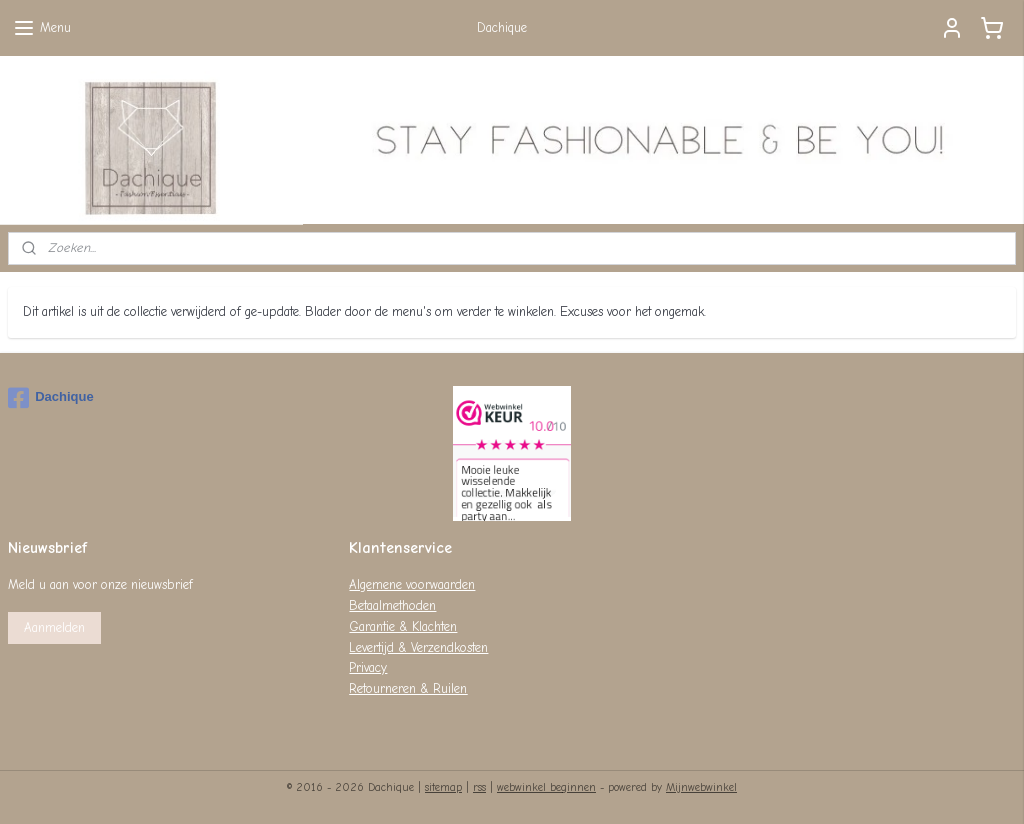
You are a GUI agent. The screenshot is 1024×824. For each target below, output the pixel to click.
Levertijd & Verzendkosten (418, 647)
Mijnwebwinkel (701, 787)
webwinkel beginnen (546, 787)
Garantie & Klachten (403, 626)
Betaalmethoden (392, 605)
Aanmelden (54, 627)
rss (479, 787)
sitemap (443, 787)
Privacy (368, 667)
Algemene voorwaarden (412, 584)
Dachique (51, 398)
